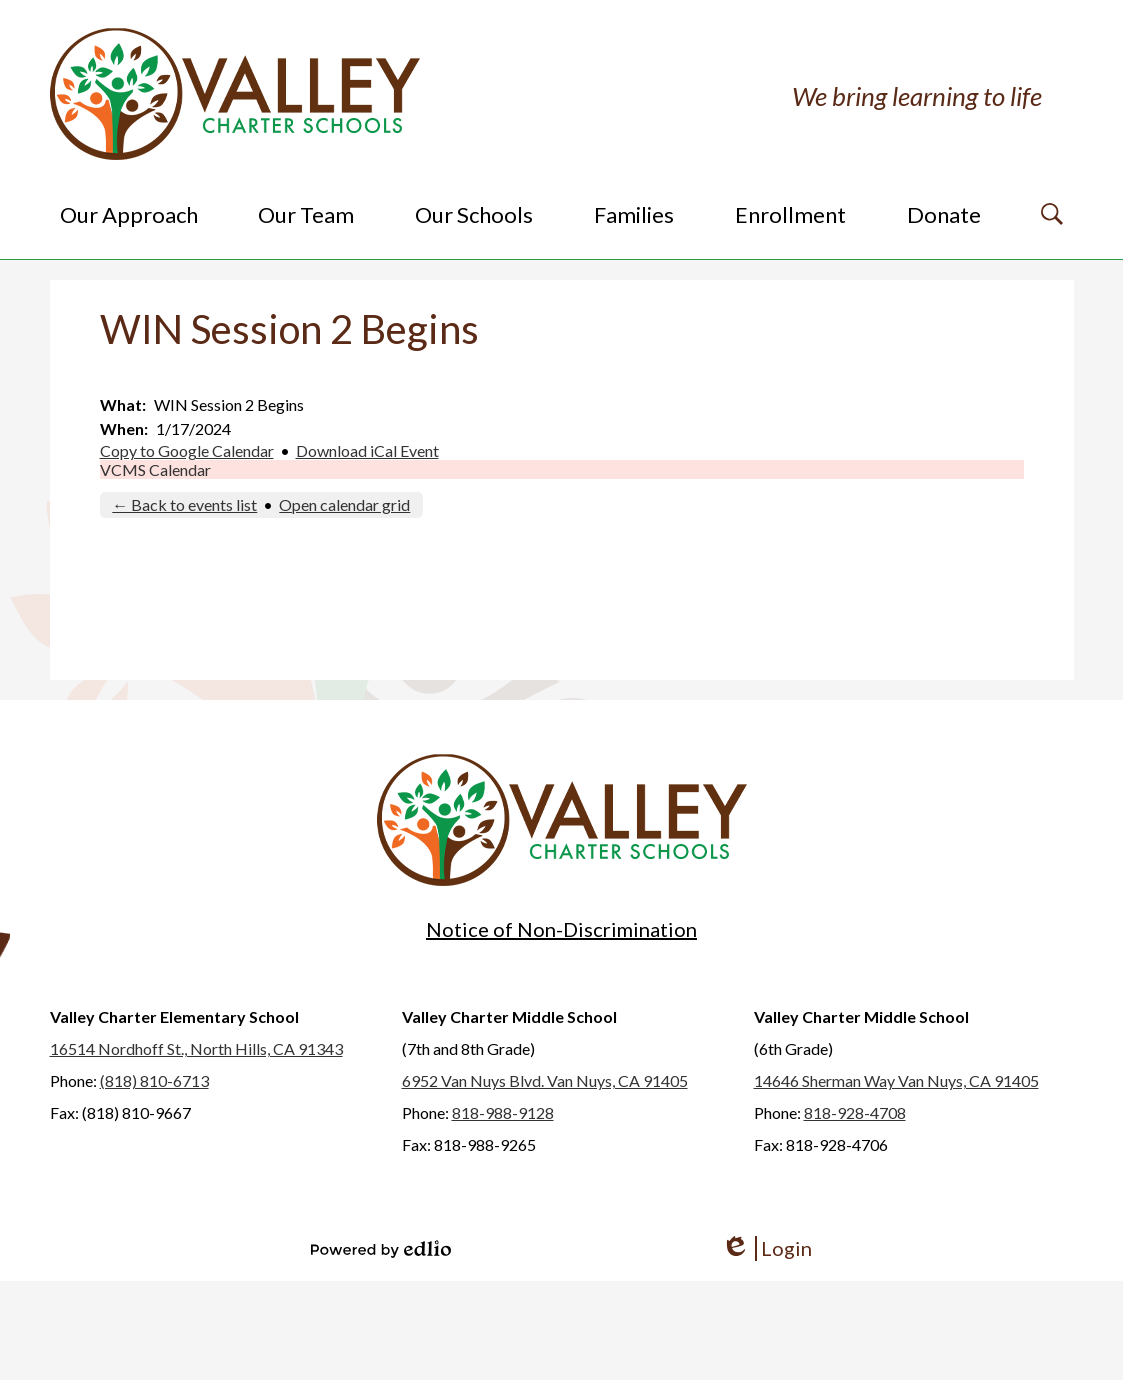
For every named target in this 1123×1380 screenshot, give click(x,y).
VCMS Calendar (155, 469)
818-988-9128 (503, 1112)
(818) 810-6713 (154, 1080)
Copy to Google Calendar (187, 450)
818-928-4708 (855, 1112)
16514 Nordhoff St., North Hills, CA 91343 (196, 1048)
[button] (129, 214)
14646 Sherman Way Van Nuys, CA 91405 (896, 1080)
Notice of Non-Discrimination (561, 929)
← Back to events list (184, 504)
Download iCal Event (367, 450)
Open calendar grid (344, 504)
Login (766, 1248)
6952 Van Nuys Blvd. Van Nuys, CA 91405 (545, 1080)
